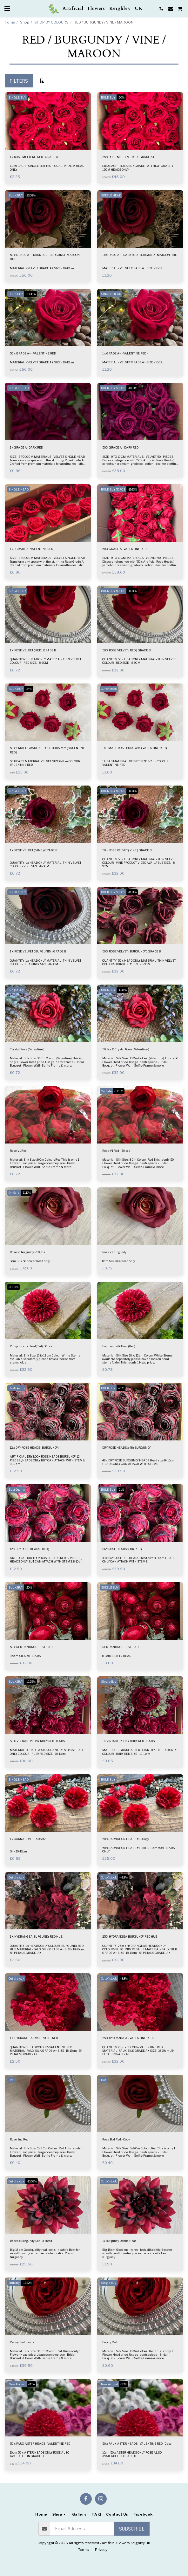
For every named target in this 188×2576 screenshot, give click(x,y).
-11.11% (132, 591)
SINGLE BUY (17, 591)
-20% (121, 97)
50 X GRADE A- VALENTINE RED (124, 549)
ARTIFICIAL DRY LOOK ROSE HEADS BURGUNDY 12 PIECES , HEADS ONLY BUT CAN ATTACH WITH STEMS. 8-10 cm (47, 1460)
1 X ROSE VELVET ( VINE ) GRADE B (33, 850)
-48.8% (123, 1877)
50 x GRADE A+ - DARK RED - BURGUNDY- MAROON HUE (45, 257)
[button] (7, 9)
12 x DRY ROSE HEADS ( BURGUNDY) (34, 1447)
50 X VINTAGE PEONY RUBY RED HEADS (37, 1741)
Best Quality (17, 1388)
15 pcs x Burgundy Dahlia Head (31, 2241)
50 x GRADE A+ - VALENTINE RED (33, 353)
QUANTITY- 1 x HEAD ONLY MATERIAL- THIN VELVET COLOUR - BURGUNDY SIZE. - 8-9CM (45, 962)
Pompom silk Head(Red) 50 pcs (31, 1346)
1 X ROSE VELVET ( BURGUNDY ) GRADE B (38, 951)
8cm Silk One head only (118, 1261)
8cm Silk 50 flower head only (30, 1261)
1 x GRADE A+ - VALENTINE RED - (125, 353)
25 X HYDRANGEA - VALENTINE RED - (128, 2038)
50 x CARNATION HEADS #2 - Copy (125, 1839)
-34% (28, 688)
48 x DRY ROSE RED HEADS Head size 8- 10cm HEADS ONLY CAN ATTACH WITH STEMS (138, 1559)
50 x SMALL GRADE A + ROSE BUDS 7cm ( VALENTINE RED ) (47, 750)
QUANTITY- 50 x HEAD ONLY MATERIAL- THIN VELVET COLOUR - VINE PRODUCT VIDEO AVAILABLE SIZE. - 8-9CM (139, 862)
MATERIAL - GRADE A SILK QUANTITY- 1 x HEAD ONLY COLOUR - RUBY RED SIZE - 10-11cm (139, 1751)
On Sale (106, 1091)
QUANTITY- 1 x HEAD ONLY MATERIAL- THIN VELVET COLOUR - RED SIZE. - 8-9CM (45, 660)
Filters (19, 81)
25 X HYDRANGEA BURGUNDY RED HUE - (130, 1936)
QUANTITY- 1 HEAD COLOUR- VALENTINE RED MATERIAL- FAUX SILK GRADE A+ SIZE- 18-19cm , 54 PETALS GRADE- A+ (46, 2050)
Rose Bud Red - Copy (116, 2139)
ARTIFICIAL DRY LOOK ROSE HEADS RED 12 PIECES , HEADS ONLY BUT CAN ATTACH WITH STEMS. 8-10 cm (47, 1559)
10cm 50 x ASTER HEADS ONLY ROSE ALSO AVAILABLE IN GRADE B (39, 2454)
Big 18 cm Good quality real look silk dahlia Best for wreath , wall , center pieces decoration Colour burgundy (45, 2253)
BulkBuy (14, 2282)
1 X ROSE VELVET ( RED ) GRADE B (33, 650)
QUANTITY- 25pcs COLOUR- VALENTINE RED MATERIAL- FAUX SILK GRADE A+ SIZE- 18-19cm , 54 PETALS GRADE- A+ (138, 2050)
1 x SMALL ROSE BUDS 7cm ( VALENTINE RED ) (134, 748)
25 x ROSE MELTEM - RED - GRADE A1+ (129, 157)
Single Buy (16, 990)
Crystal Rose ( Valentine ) (27, 1049)
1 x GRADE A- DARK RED (26, 447)
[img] (48, 121)
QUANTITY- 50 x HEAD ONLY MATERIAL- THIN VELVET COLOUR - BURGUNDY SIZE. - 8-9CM (139, 962)
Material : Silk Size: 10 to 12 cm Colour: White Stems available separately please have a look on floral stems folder (45, 1359)
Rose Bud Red (19, 2139)
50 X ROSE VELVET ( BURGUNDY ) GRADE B (131, 951)
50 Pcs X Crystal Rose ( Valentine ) (125, 1049)
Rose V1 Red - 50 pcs (116, 1150)
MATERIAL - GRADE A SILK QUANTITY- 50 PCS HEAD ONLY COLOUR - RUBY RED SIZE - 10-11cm (46, 1751)
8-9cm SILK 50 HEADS (25, 1656)
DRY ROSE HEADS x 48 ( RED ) (122, 1549)
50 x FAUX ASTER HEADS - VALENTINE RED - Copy (136, 2443)
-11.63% (132, 388)
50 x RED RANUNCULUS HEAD (31, 1647)
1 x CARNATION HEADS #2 (27, 1839)
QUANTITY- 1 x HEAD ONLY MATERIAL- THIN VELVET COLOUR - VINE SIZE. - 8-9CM (45, 864)
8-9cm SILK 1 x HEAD (116, 1656)
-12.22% (27, 2282)
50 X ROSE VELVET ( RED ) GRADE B (126, 650)
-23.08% (30, 195)
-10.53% (32, 2181)
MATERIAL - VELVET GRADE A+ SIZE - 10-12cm (42, 268)
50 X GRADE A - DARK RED (120, 447)
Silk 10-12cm (18, 1851)
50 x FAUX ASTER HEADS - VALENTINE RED (40, 2443)
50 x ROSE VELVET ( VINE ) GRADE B (126, 850)
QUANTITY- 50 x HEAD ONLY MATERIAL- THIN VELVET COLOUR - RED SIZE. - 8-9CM (139, 660)
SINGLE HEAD (111, 195)
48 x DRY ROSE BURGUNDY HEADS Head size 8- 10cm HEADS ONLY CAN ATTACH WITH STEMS (138, 1462)
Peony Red (109, 2342)
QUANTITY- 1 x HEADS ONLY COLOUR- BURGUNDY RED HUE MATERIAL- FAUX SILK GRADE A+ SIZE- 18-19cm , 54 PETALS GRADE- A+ (47, 1949)
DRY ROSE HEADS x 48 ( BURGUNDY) (126, 1447)
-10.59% (30, 1681)
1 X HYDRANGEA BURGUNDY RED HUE (36, 1936)
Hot (11, 2080)
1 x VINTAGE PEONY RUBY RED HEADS (128, 1741)
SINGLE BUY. (17, 97)
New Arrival (17, 2384)
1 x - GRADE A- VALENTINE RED (31, 549)
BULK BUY (108, 97)
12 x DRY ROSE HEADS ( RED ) (29, 1549)
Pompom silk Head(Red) (118, 1346)
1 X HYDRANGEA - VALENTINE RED (34, 2038)
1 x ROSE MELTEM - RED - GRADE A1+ (35, 157)
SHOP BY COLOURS (51, 22)
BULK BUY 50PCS (113, 388)
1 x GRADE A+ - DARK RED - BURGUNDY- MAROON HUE (139, 255)
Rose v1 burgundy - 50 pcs (27, 1252)
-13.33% (13, 1287)
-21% (121, 1388)
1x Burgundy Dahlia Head (119, 2241)
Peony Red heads (22, 2342)
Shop (24, 22)
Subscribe (131, 2528)
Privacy (101, 2549)
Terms (83, 2549)
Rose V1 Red (18, 1150)
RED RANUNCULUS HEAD (120, 1647)
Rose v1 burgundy (114, 1252)
